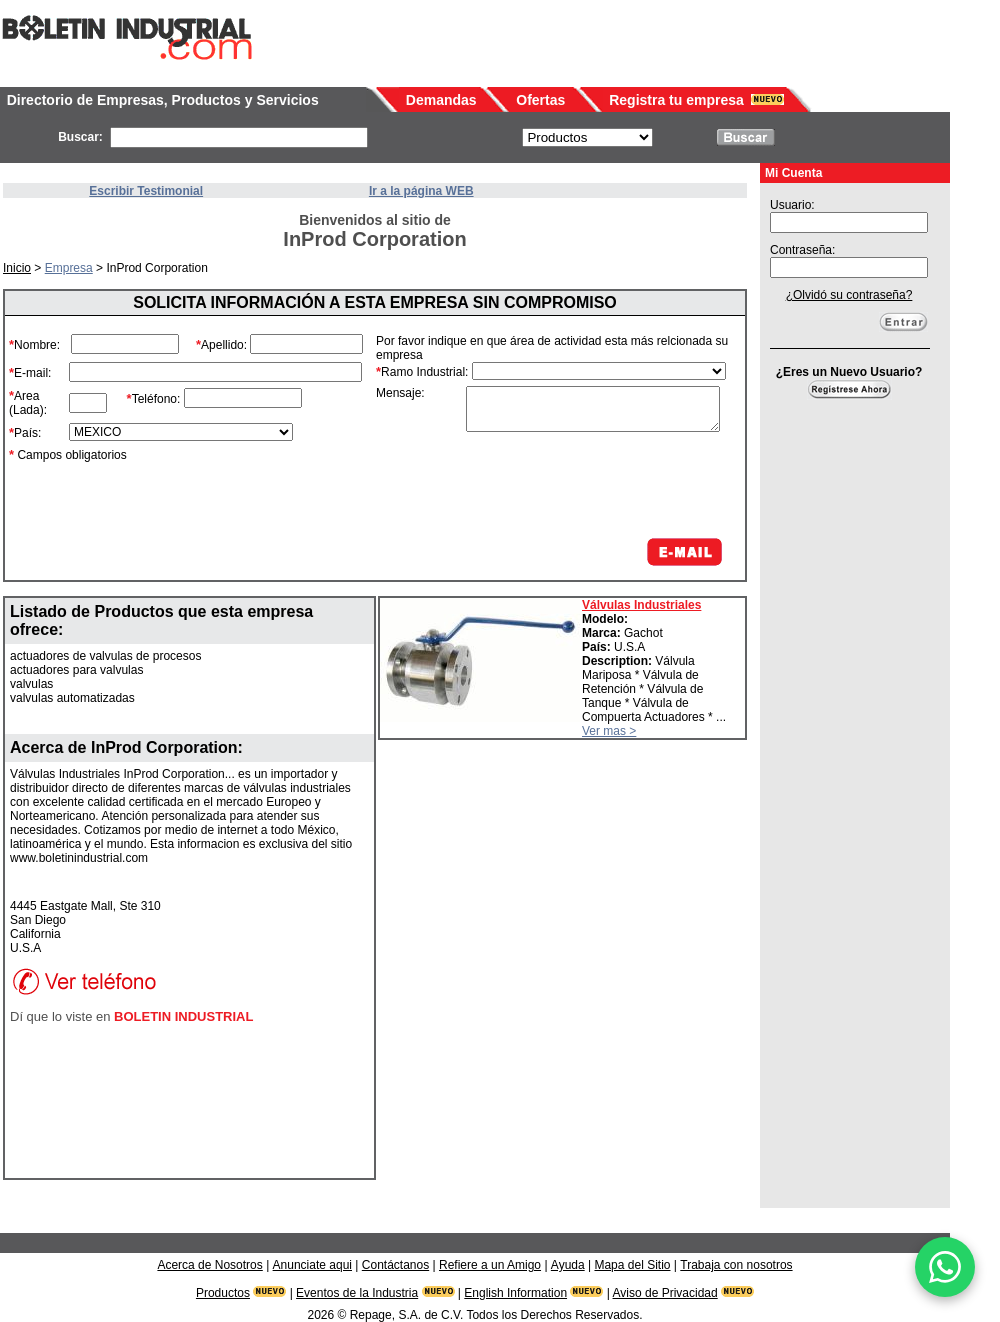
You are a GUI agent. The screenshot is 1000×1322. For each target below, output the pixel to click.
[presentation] (574, 485)
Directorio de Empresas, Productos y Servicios (163, 100)
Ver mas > (609, 731)
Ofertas (540, 100)
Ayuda (568, 1265)
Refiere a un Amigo (490, 1265)
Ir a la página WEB (421, 191)
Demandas (441, 100)
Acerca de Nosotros (209, 1265)
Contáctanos (395, 1265)
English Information (515, 1293)
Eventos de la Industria (357, 1293)
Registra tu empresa (676, 100)
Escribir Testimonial (146, 191)
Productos (223, 1293)
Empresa (69, 268)
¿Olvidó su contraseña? (849, 295)
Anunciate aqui (312, 1265)
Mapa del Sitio (632, 1265)
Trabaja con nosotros (736, 1265)
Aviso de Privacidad (665, 1293)
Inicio (17, 268)
